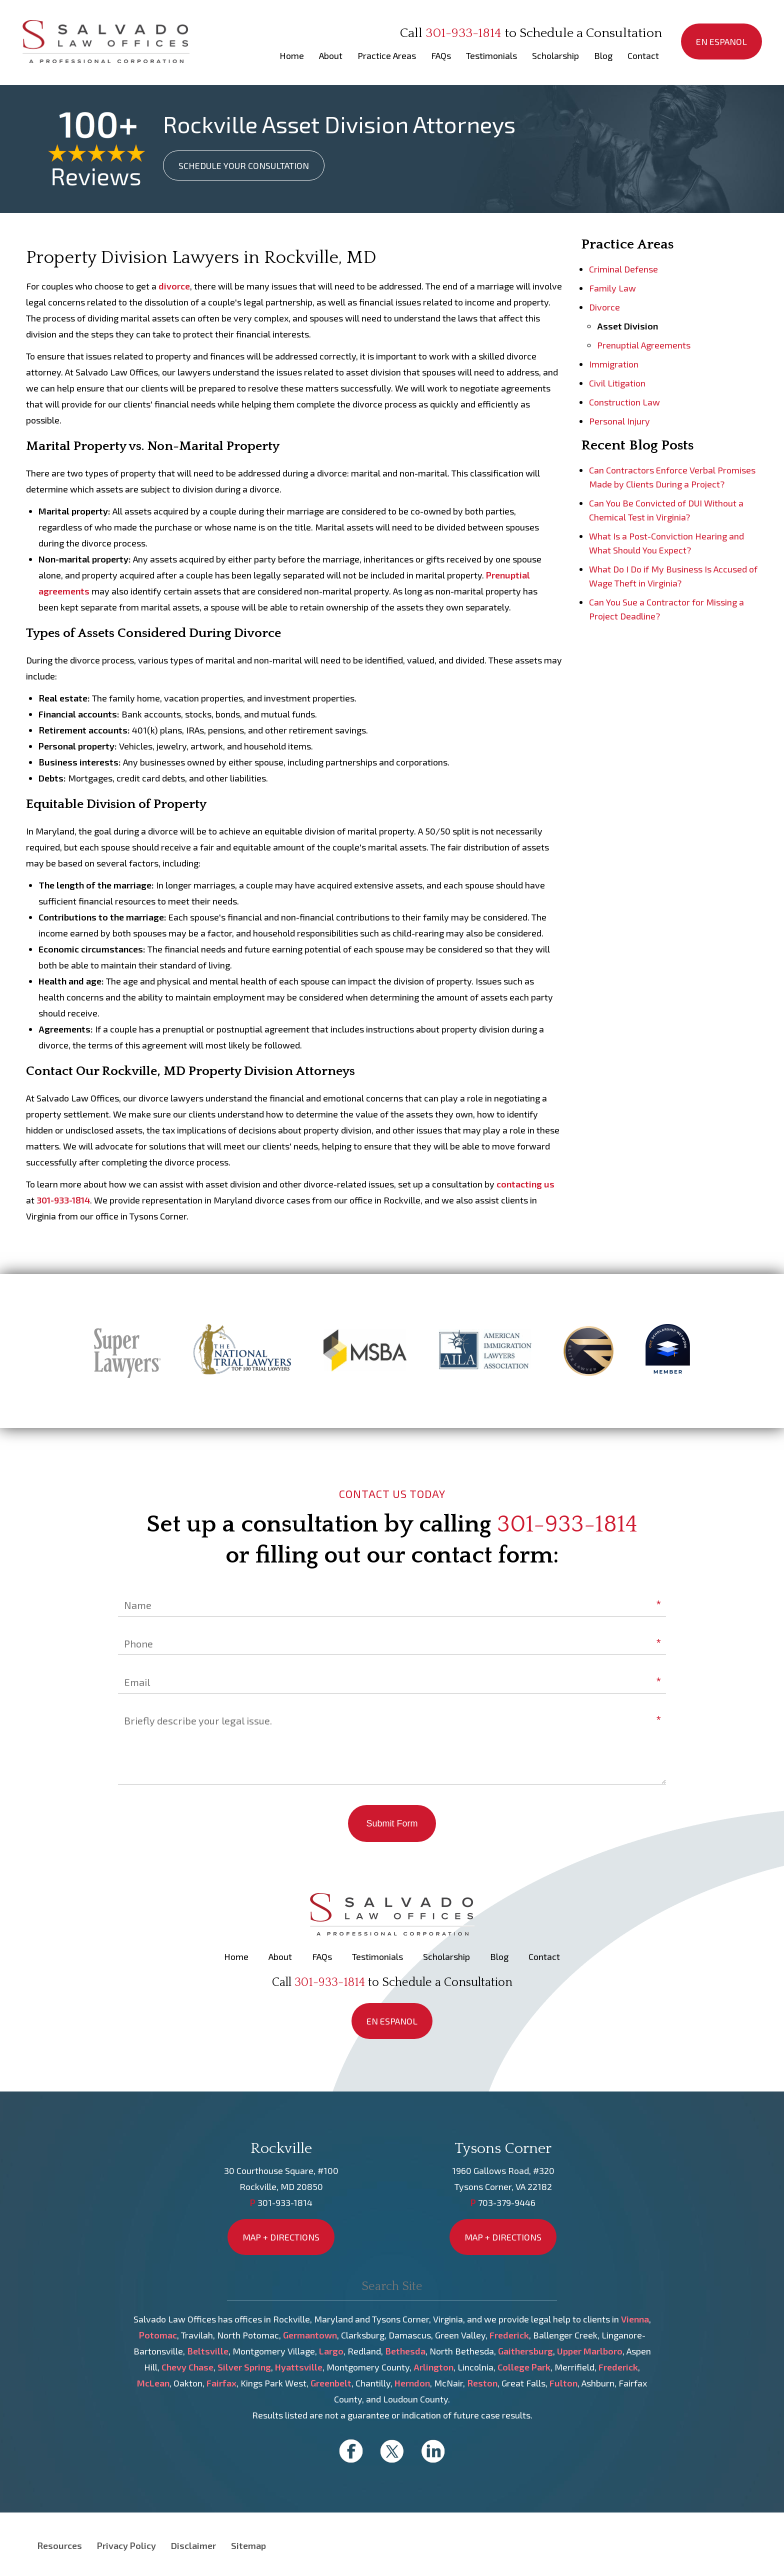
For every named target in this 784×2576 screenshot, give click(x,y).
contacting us (525, 1184)
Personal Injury (619, 421)
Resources (59, 2545)
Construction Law (624, 402)
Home (292, 55)
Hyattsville (298, 2367)
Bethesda (405, 2351)
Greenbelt (331, 2383)
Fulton (564, 2383)
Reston (482, 2383)
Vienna (635, 2319)
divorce (174, 286)
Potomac (158, 2335)
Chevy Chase (188, 2367)
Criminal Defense (623, 269)
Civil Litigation (617, 383)
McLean (153, 2383)
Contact (643, 55)
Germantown (310, 2335)
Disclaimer (193, 2545)
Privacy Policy (126, 2545)
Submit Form (392, 1823)
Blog (603, 55)
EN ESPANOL (721, 41)
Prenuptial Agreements (643, 345)
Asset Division (627, 326)
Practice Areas (387, 55)
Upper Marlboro (589, 2351)
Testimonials (491, 55)
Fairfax (221, 2383)
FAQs (441, 55)
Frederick (509, 2335)
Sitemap (248, 2545)
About (330, 55)
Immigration (613, 364)
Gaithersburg (525, 2351)
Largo (331, 2351)
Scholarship (555, 55)
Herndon (412, 2383)
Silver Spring (244, 2367)
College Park (524, 2367)
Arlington (434, 2367)
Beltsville (207, 2351)
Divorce (604, 307)
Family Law (612, 288)
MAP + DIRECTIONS (281, 2237)
